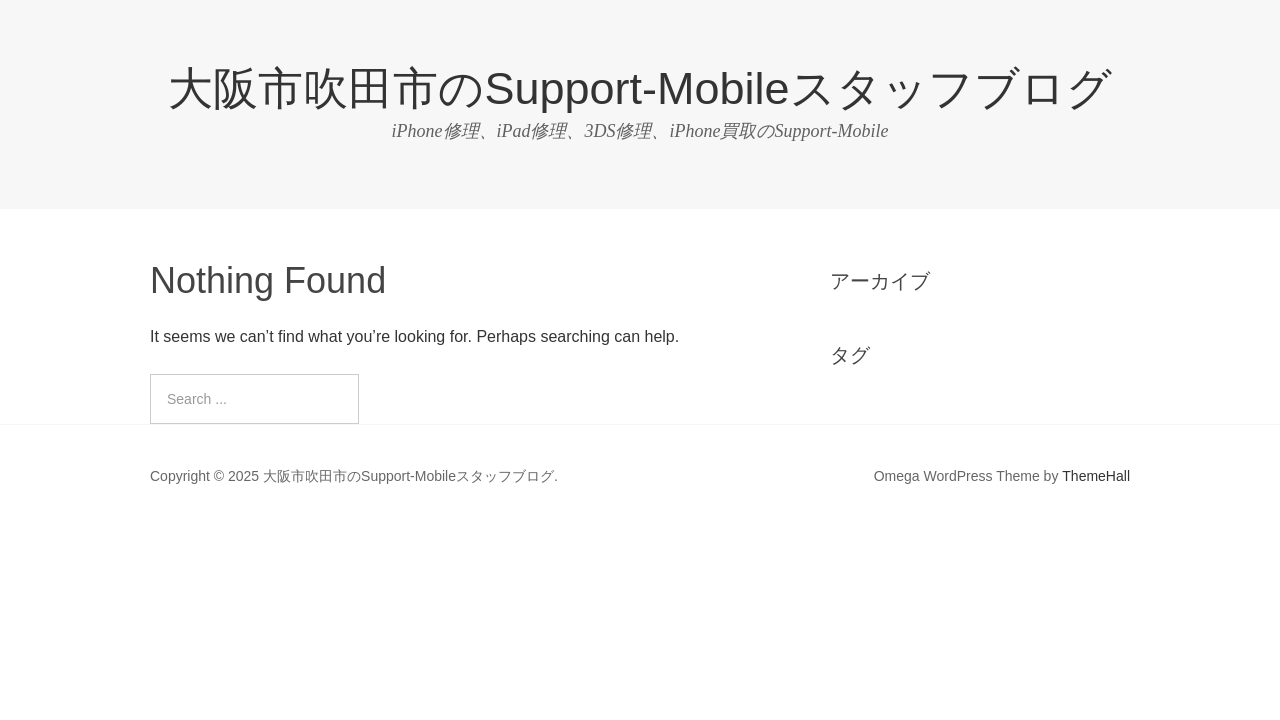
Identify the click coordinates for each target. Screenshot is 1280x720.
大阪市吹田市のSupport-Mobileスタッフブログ (639, 88)
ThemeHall (1096, 476)
